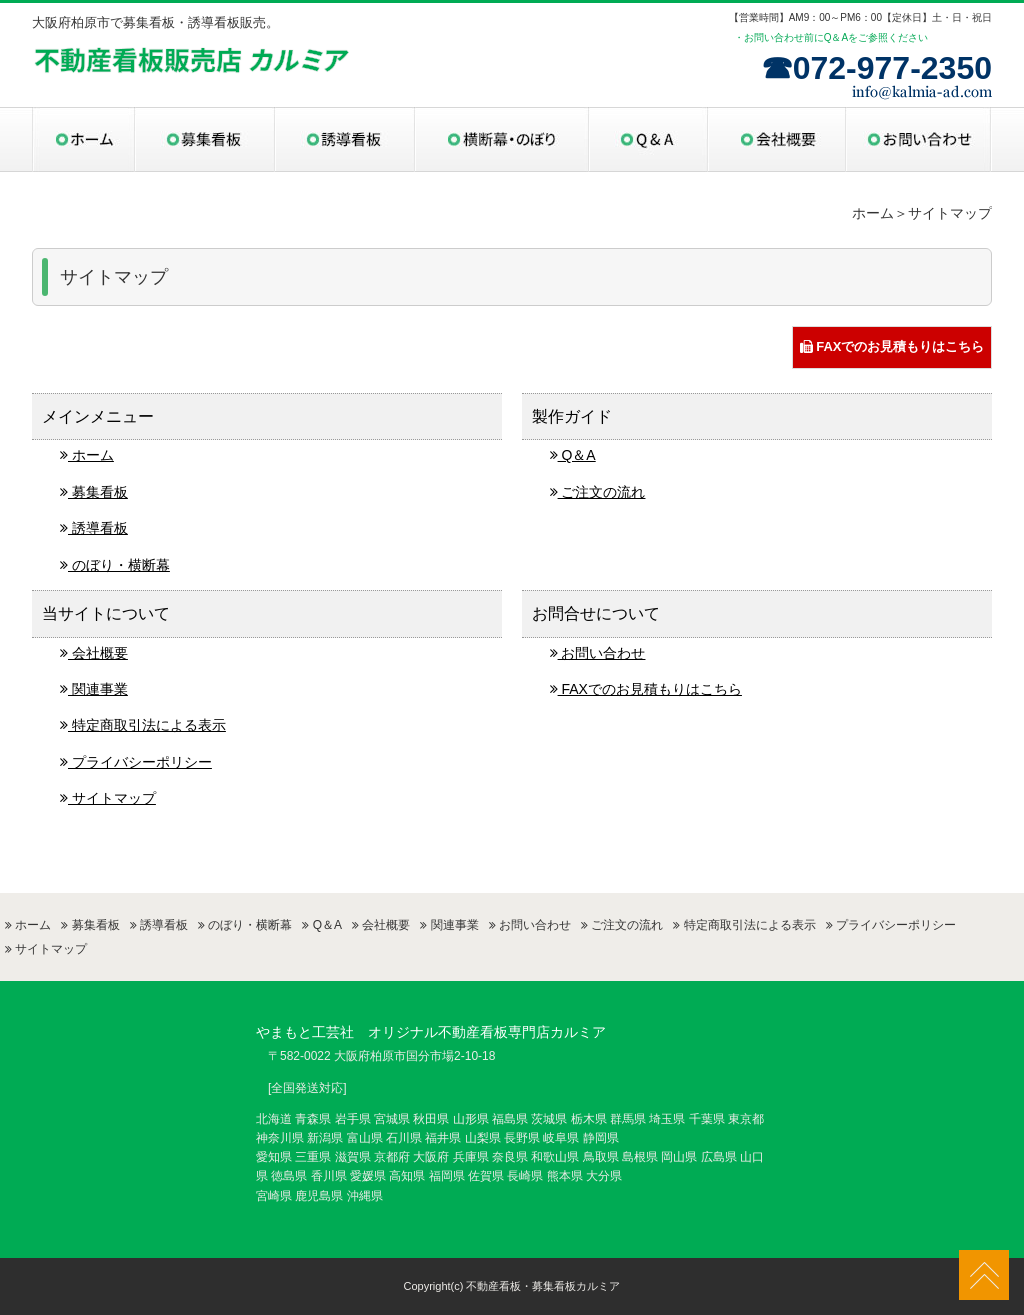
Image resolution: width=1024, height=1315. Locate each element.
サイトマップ (108, 798)
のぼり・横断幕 (115, 565)
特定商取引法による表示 (143, 725)
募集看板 (94, 492)
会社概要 (94, 653)
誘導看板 (94, 528)
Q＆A (573, 455)
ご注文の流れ (598, 492)
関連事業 (94, 689)
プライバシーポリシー (136, 762)
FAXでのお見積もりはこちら (892, 346)
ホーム (87, 455)
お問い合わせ (598, 653)
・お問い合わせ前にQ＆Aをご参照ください (831, 37)
